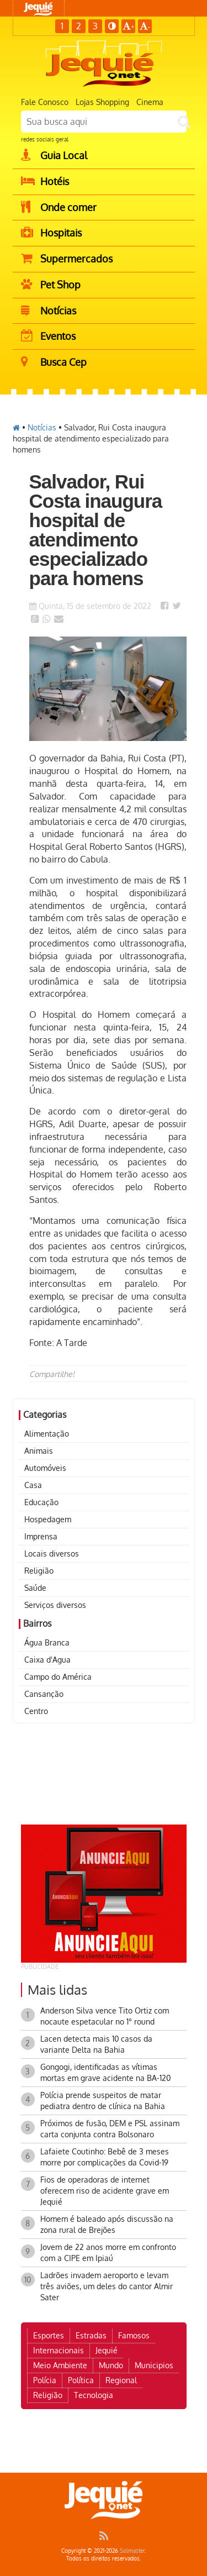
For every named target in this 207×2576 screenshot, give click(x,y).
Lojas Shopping (102, 102)
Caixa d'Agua (47, 1659)
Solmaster (132, 2550)
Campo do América (58, 1676)
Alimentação (46, 1433)
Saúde (35, 1587)
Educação (41, 1502)
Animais (38, 1450)
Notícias (42, 427)
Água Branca (47, 1642)
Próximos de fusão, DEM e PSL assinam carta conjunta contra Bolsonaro (109, 2128)
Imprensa (40, 1536)
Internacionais (58, 2350)
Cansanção (43, 1694)
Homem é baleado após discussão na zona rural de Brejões (106, 2224)
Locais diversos (51, 1553)
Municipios (154, 2365)
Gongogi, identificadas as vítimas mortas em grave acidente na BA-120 (105, 2072)
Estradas (91, 2335)
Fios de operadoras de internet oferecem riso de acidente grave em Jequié (104, 2190)
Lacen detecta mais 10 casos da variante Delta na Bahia (96, 2044)
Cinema (149, 102)
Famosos (134, 2335)
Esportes (48, 2335)
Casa (33, 1485)
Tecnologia (93, 2395)
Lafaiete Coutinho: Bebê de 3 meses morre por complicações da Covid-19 (104, 2157)
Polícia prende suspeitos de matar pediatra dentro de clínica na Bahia (102, 2100)
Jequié (106, 2350)
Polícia (44, 2380)
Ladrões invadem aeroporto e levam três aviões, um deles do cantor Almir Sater (106, 2286)
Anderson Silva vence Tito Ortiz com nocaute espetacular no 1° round (104, 2016)
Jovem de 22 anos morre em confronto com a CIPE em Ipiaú (108, 2252)
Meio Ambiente (60, 2365)
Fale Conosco (44, 102)
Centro (36, 1711)
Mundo (111, 2365)
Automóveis (45, 1468)
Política (81, 2380)
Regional (121, 2380)
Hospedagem (47, 1519)
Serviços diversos (55, 1605)
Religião (39, 1570)
